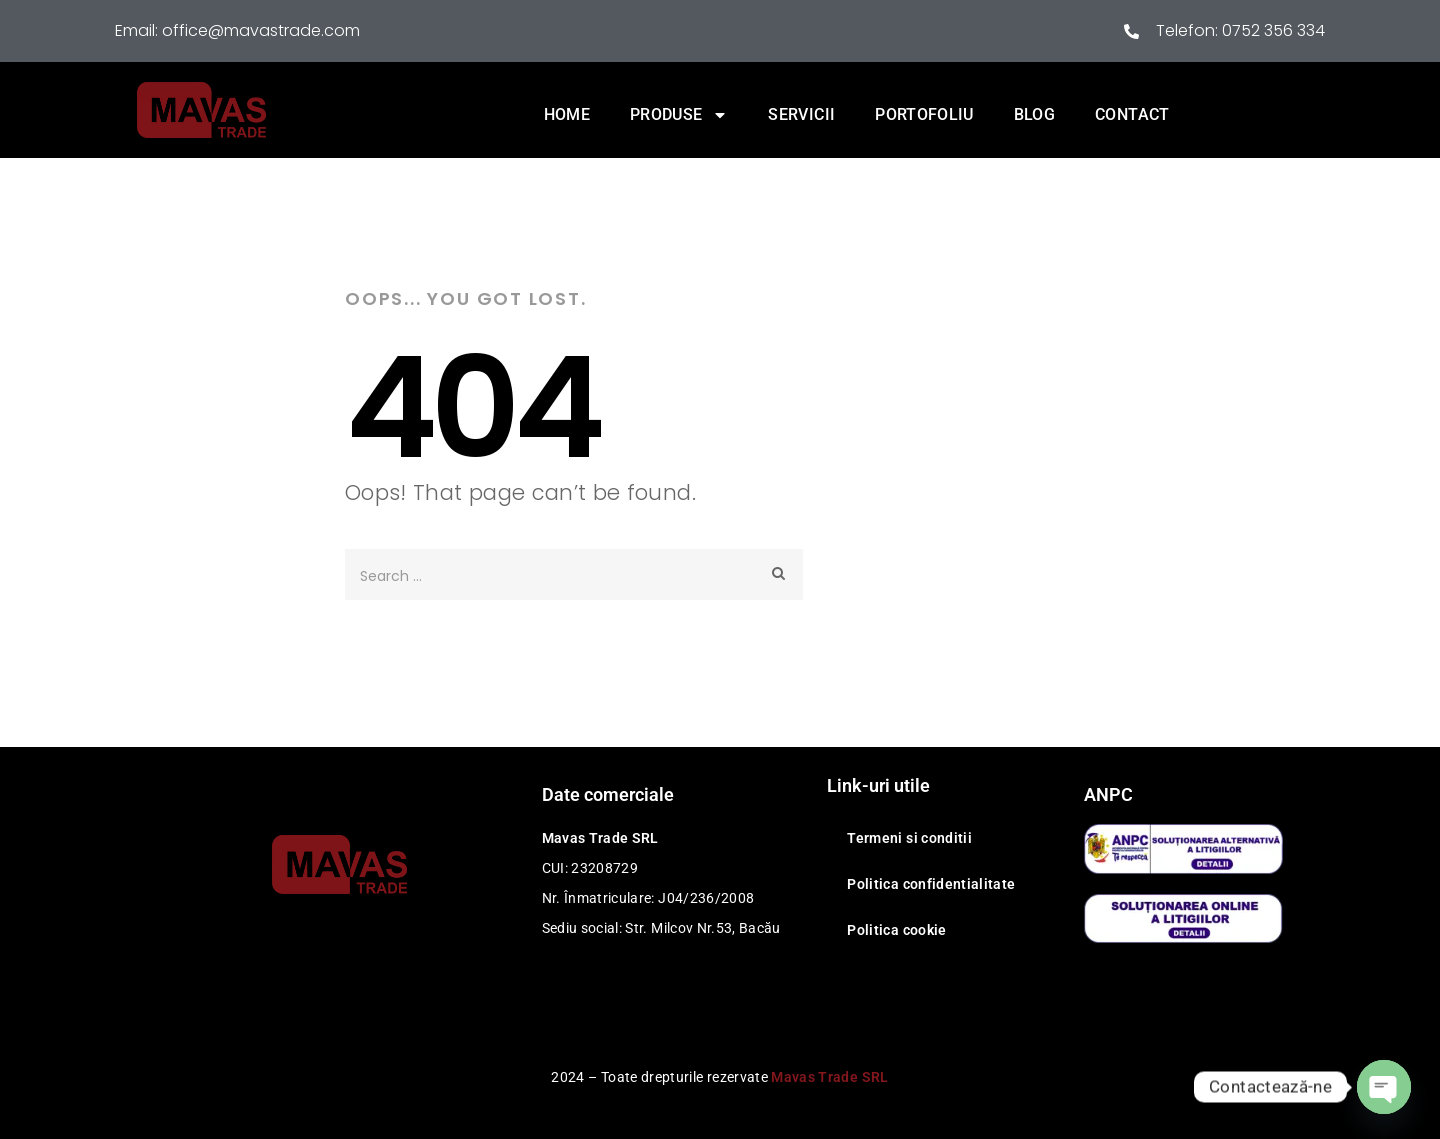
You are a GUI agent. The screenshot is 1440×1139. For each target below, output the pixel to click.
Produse (679, 115)
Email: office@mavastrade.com (237, 30)
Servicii (801, 114)
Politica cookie (896, 930)
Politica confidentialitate (931, 884)
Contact (1132, 114)
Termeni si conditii (909, 838)
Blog (1034, 114)
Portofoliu (924, 114)
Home (567, 114)
